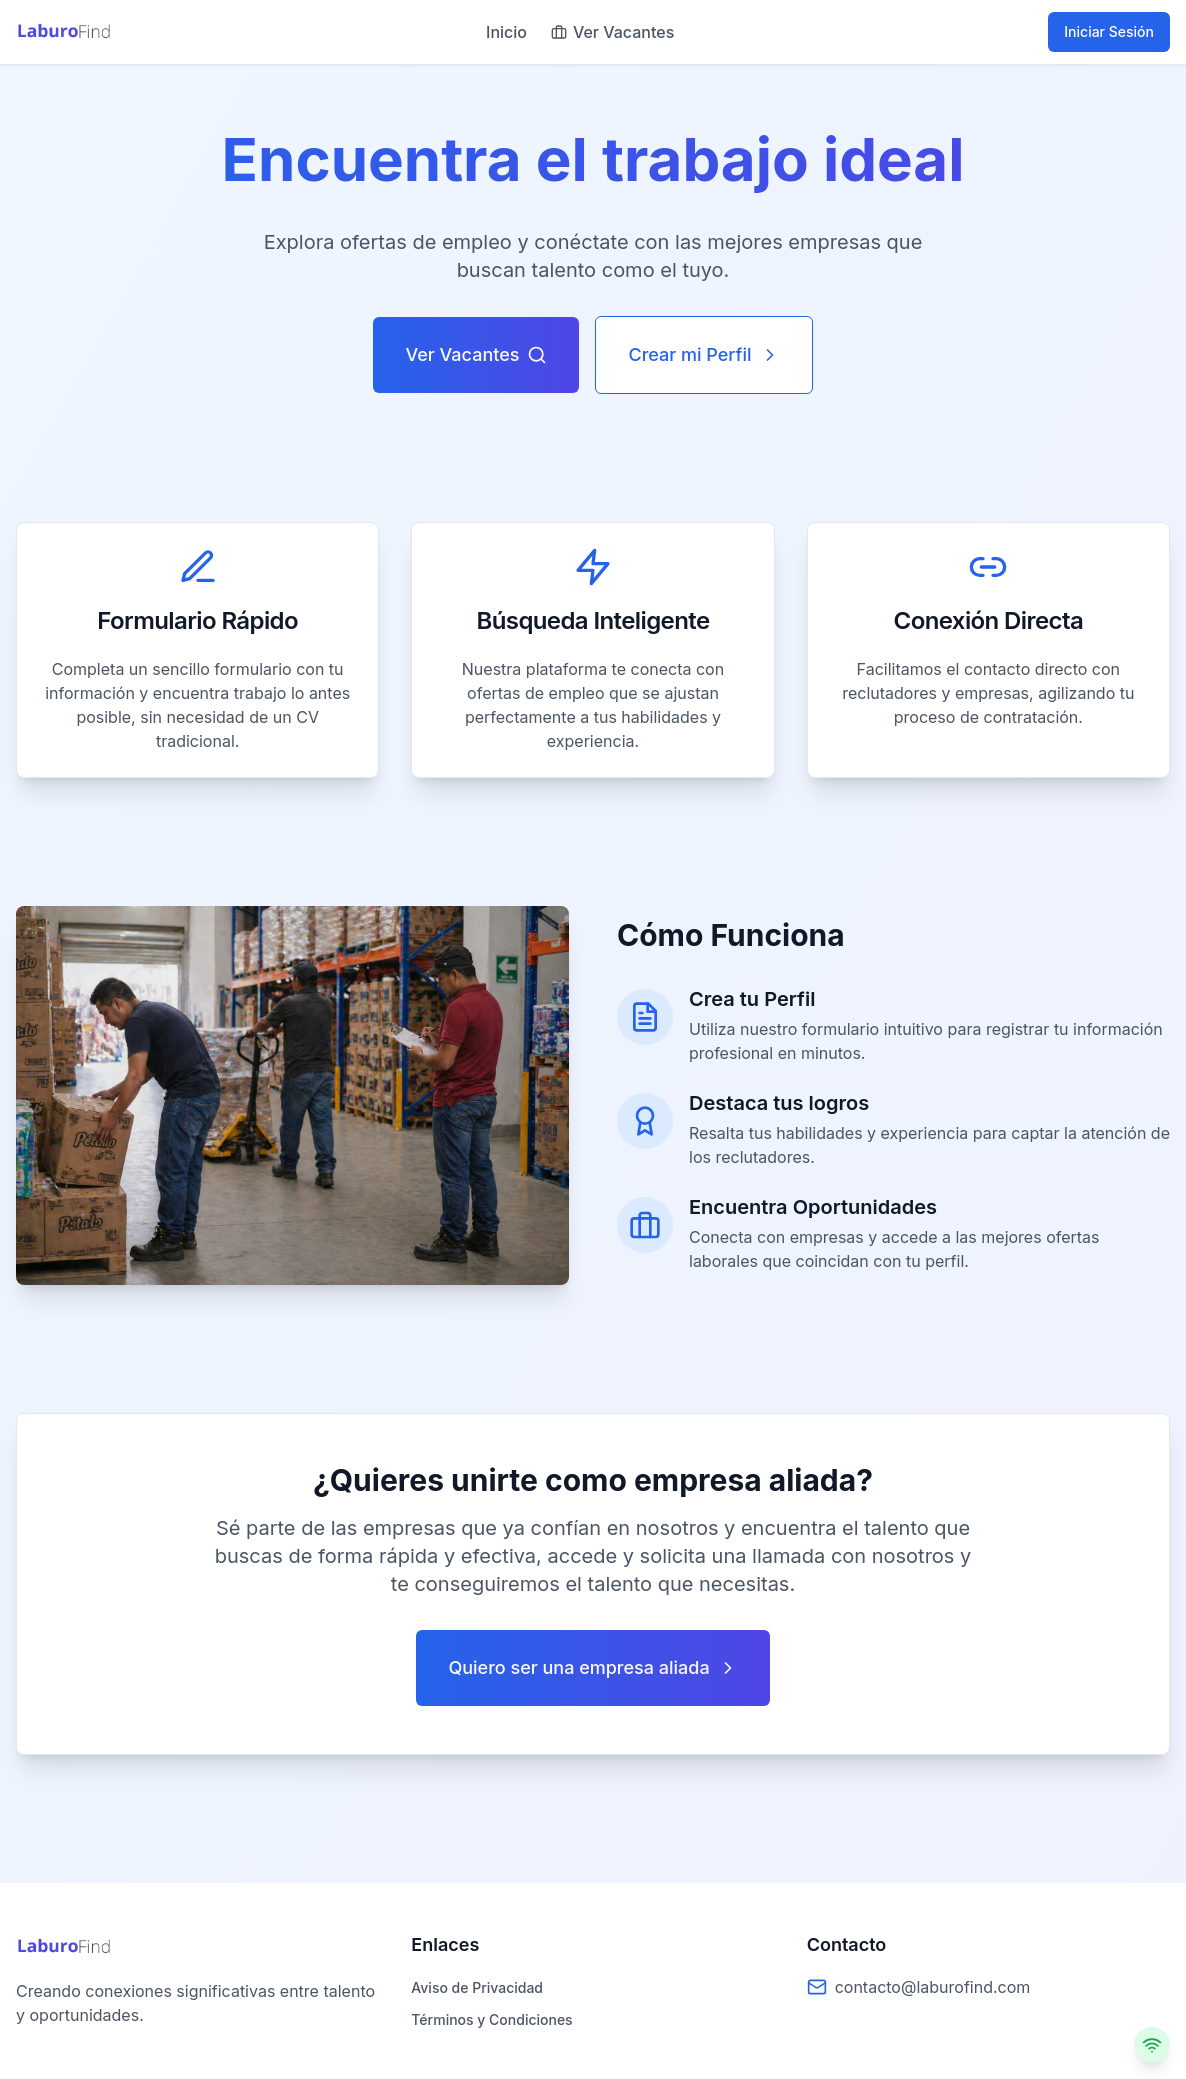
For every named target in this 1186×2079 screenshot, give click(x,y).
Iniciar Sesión (1109, 31)
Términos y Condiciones (491, 2019)
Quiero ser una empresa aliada (592, 1667)
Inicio (506, 32)
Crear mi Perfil (703, 354)
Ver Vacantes (612, 32)
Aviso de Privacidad (477, 1987)
